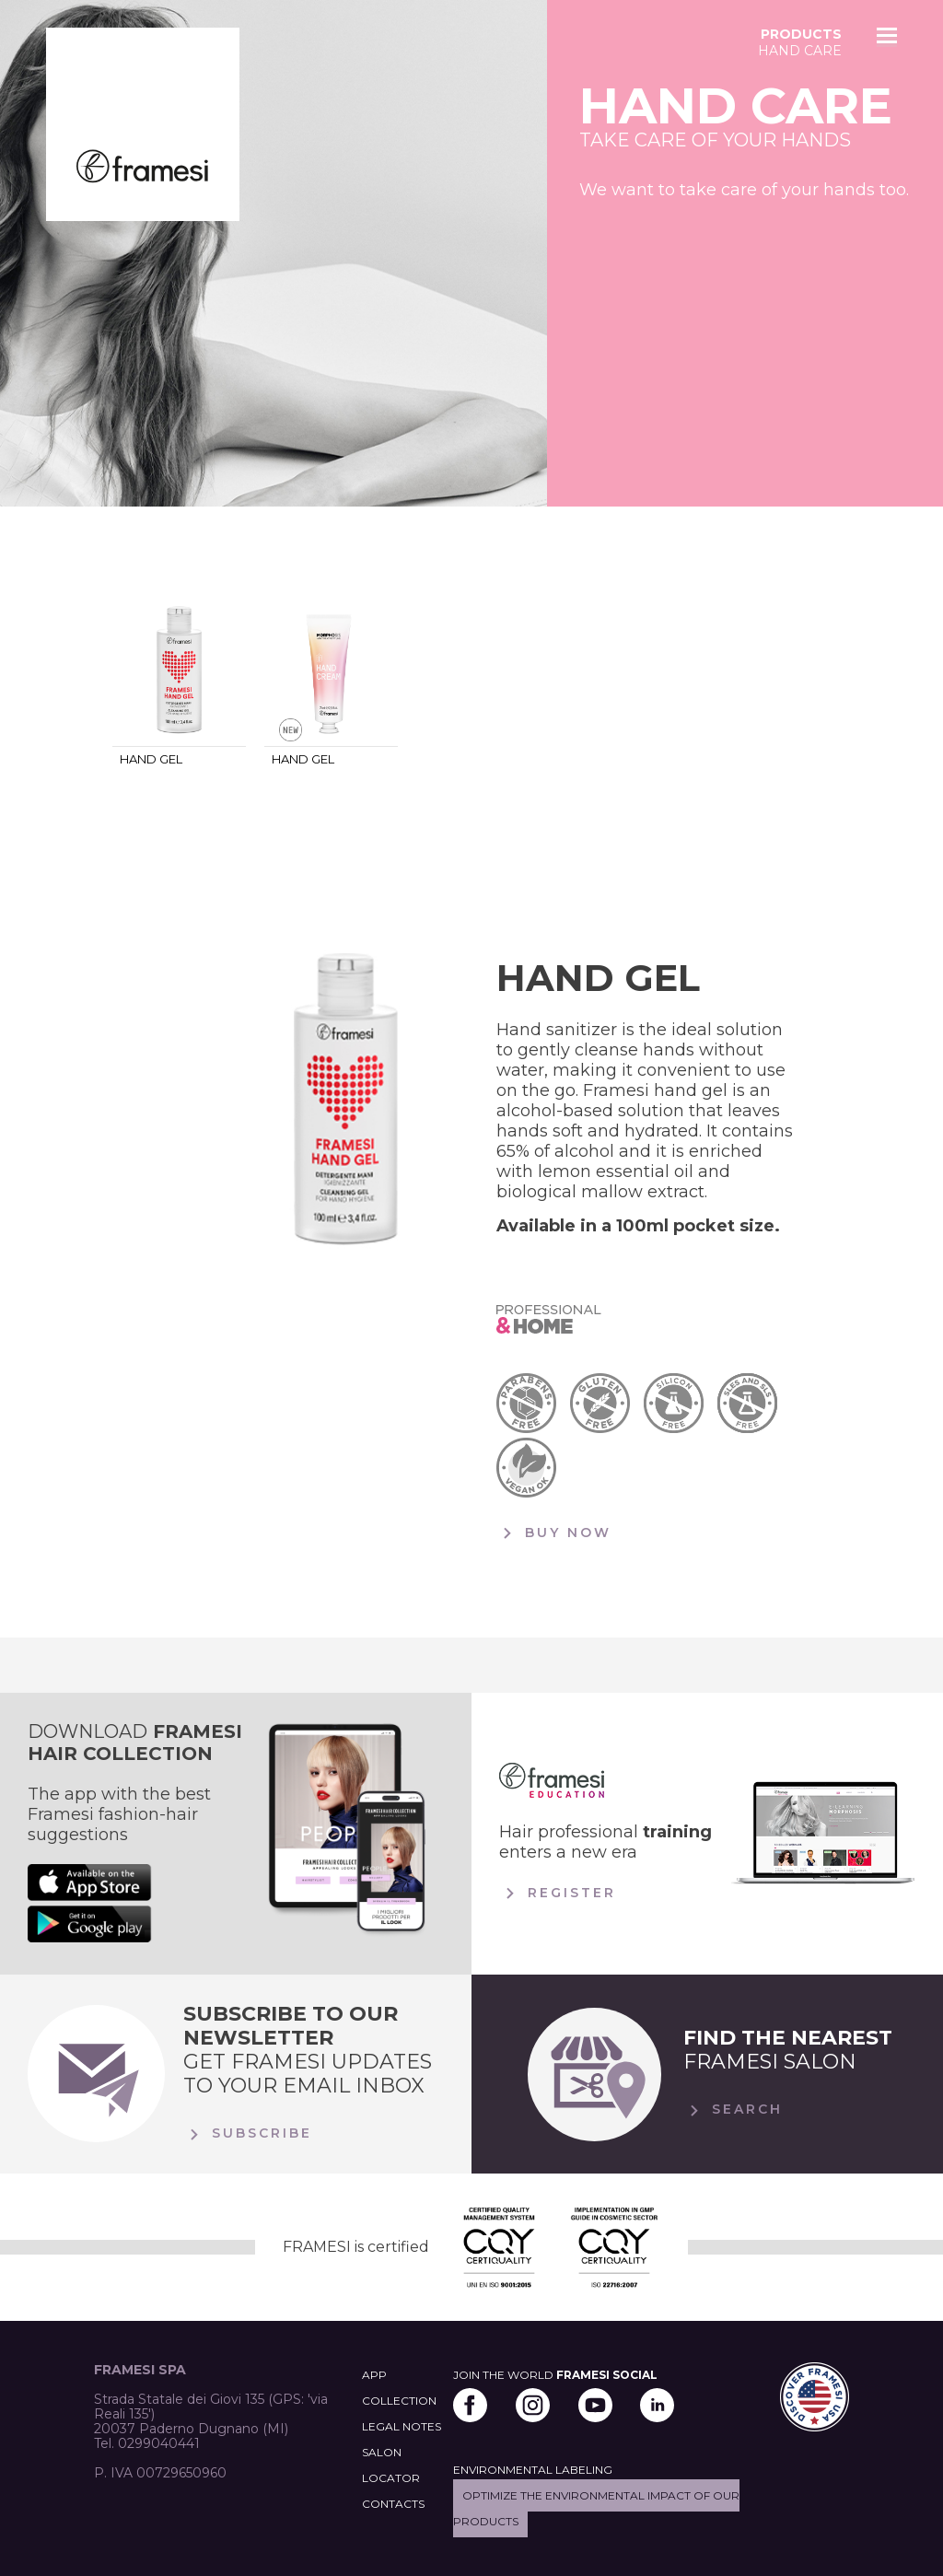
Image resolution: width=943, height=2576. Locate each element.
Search (733, 2111)
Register (557, 1893)
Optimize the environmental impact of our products (596, 2508)
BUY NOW (553, 1533)
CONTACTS (393, 2504)
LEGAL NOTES (401, 2426)
